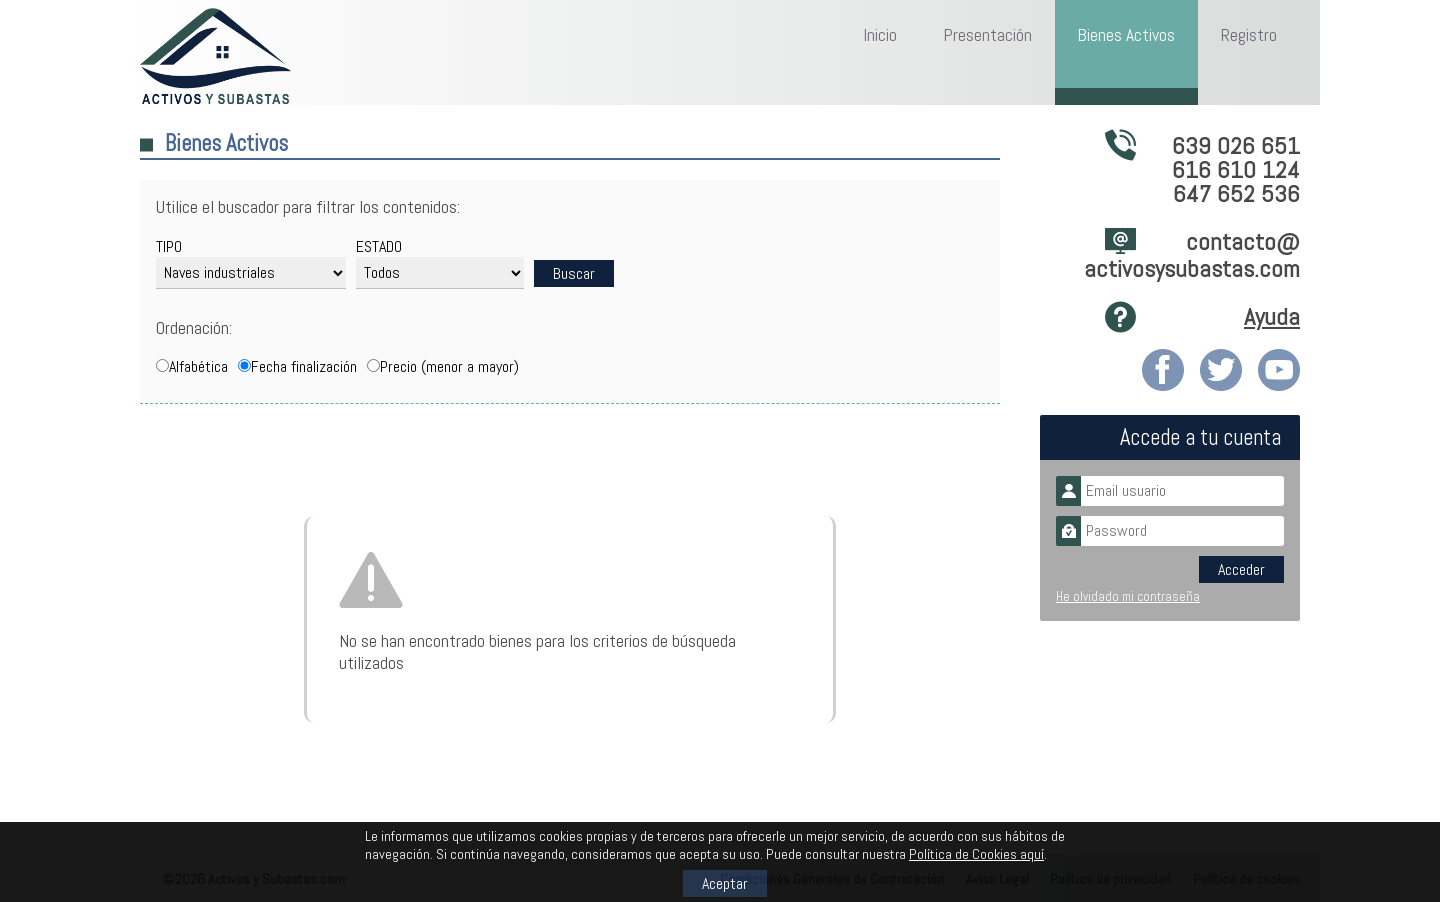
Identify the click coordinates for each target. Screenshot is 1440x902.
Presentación (987, 35)
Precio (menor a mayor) (449, 366)
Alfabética (198, 366)
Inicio (880, 35)
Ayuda (1272, 316)
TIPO (169, 246)
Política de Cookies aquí (976, 854)
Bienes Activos (1126, 35)
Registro (1249, 35)
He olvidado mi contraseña (1128, 596)
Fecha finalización (304, 366)
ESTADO (379, 246)
